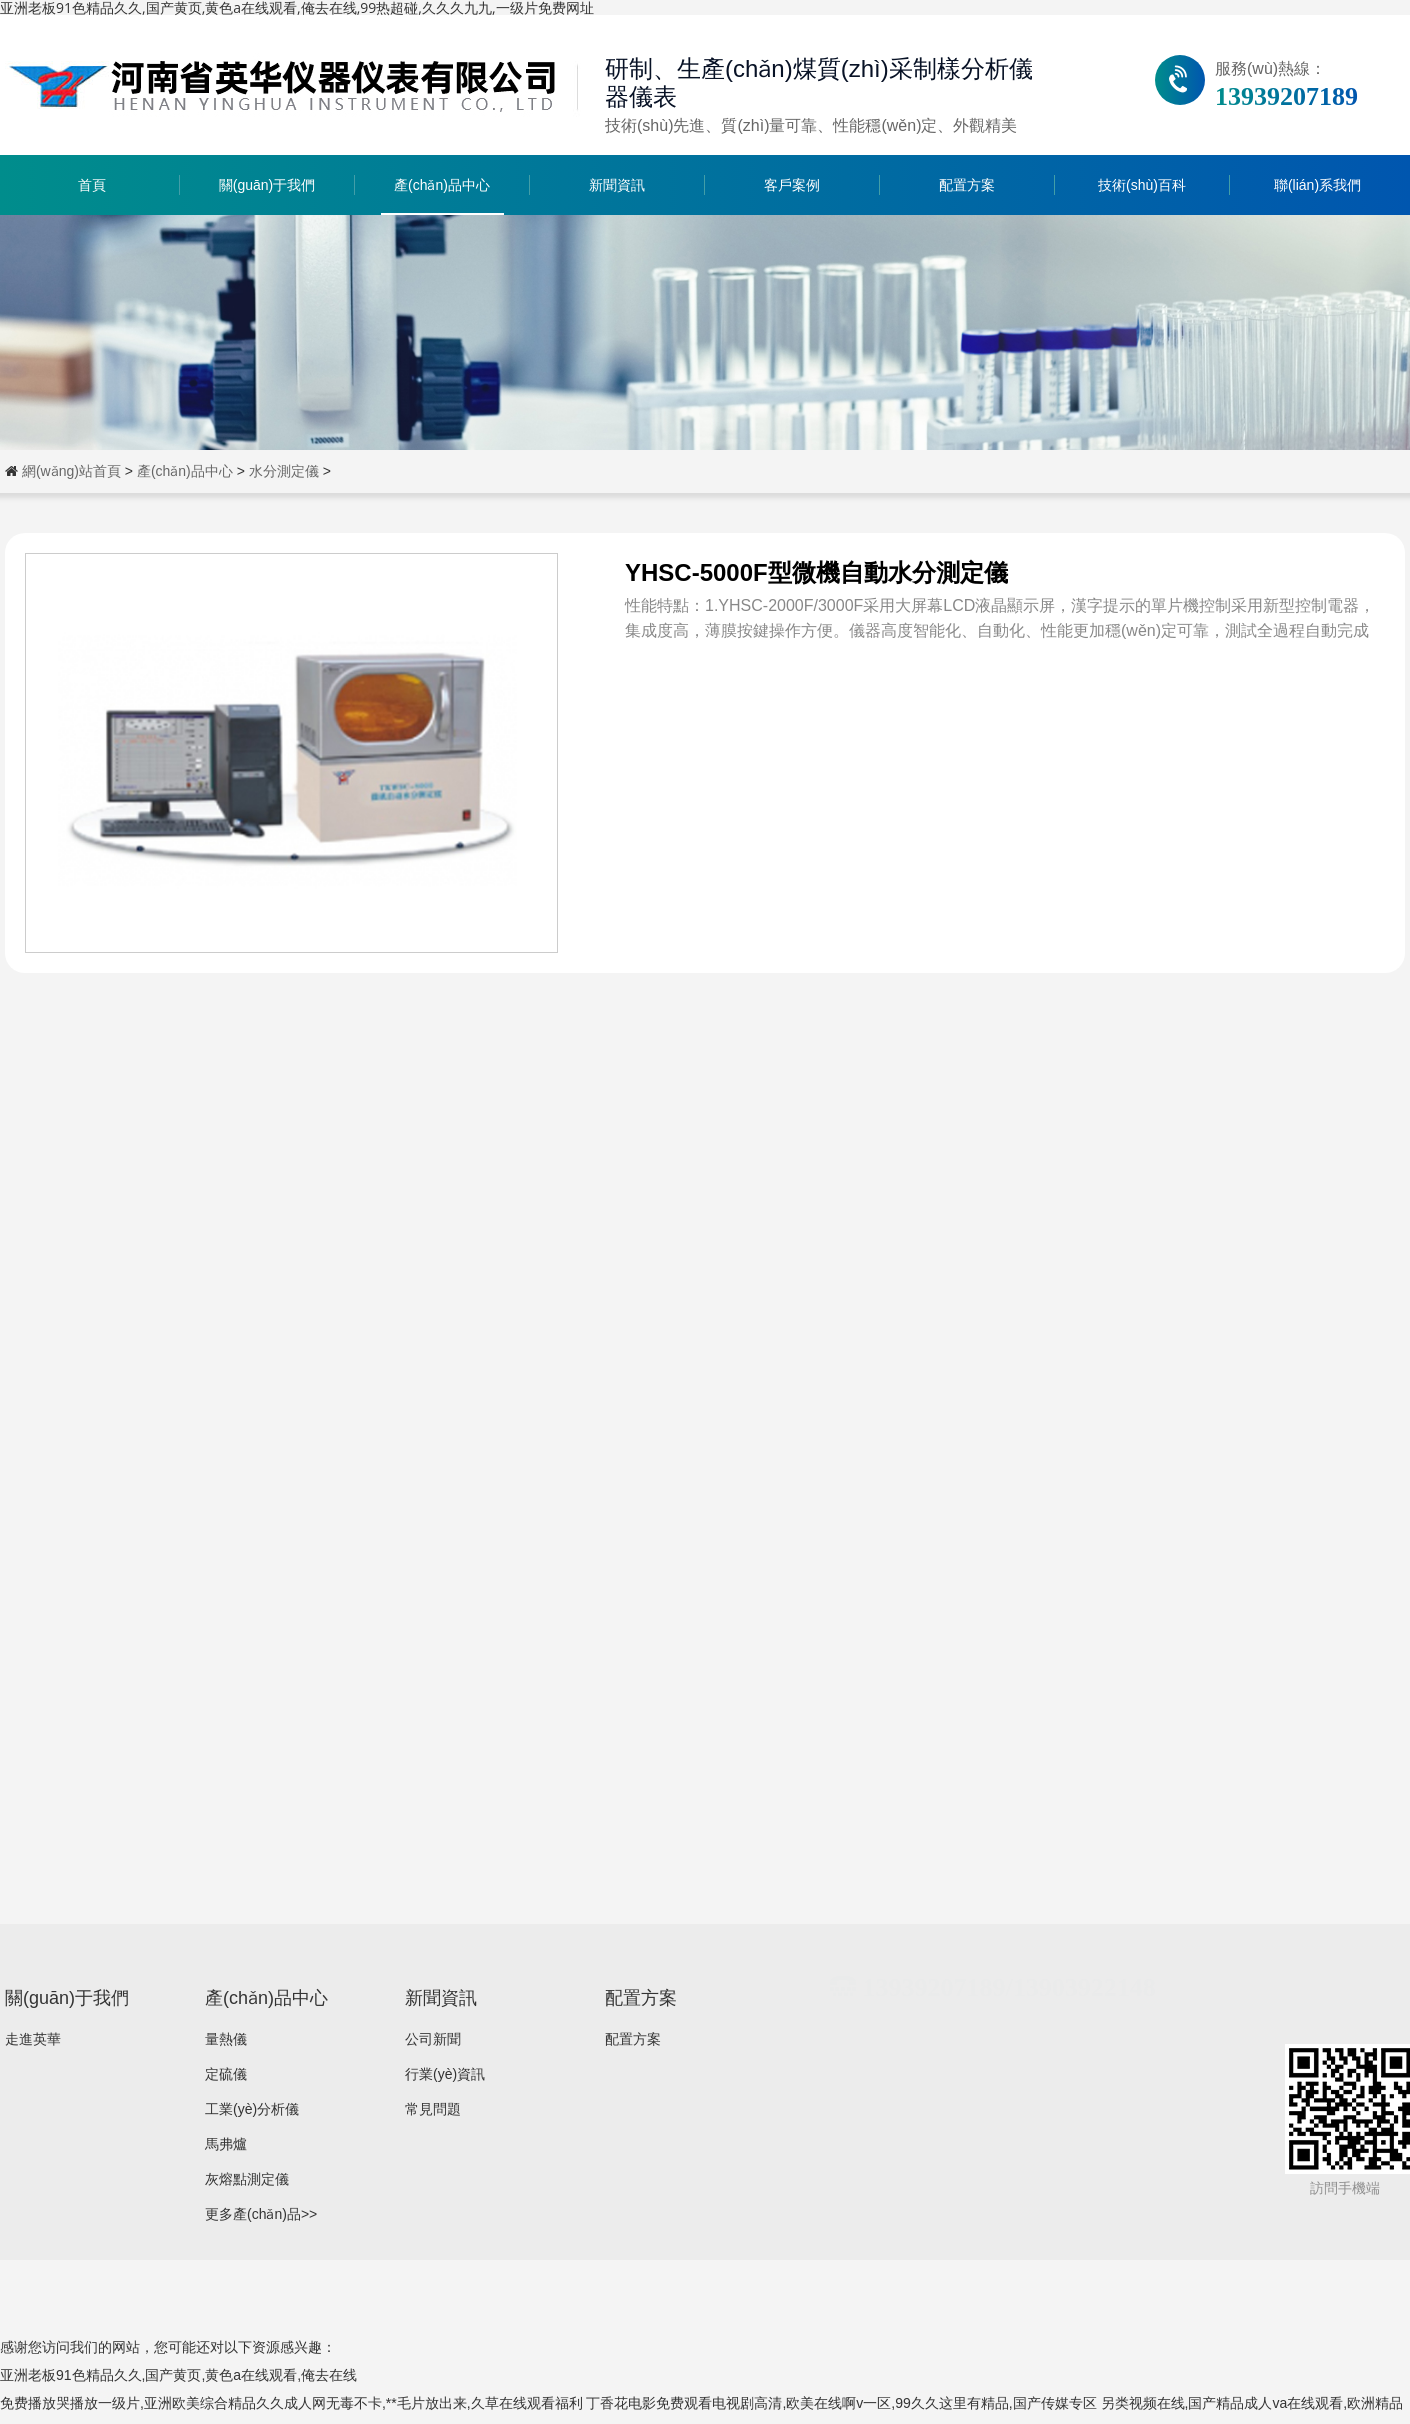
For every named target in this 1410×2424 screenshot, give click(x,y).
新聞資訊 (617, 185)
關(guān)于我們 (267, 185)
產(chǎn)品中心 (442, 185)
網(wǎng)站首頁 (71, 471)
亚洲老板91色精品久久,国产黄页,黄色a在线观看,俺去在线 (178, 2375)
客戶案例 (792, 185)
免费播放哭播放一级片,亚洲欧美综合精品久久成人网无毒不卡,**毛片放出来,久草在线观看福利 (291, 2403)
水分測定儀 (284, 471)
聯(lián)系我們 (1317, 185)
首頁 (92, 185)
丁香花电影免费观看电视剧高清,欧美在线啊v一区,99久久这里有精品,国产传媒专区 (841, 2403)
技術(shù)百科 (1142, 185)
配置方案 (967, 185)
